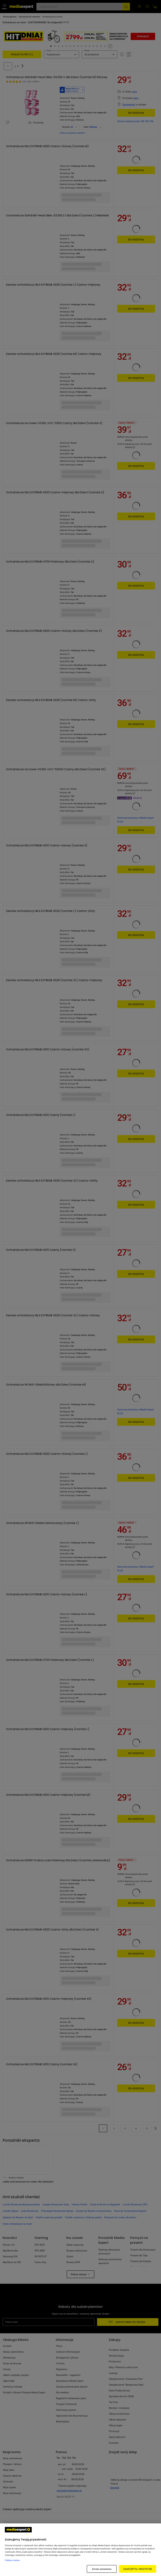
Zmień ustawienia (101, 2569)
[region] (80, 2549)
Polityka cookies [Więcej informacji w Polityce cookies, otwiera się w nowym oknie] (12, 2560)
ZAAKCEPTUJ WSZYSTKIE (137, 2569)
